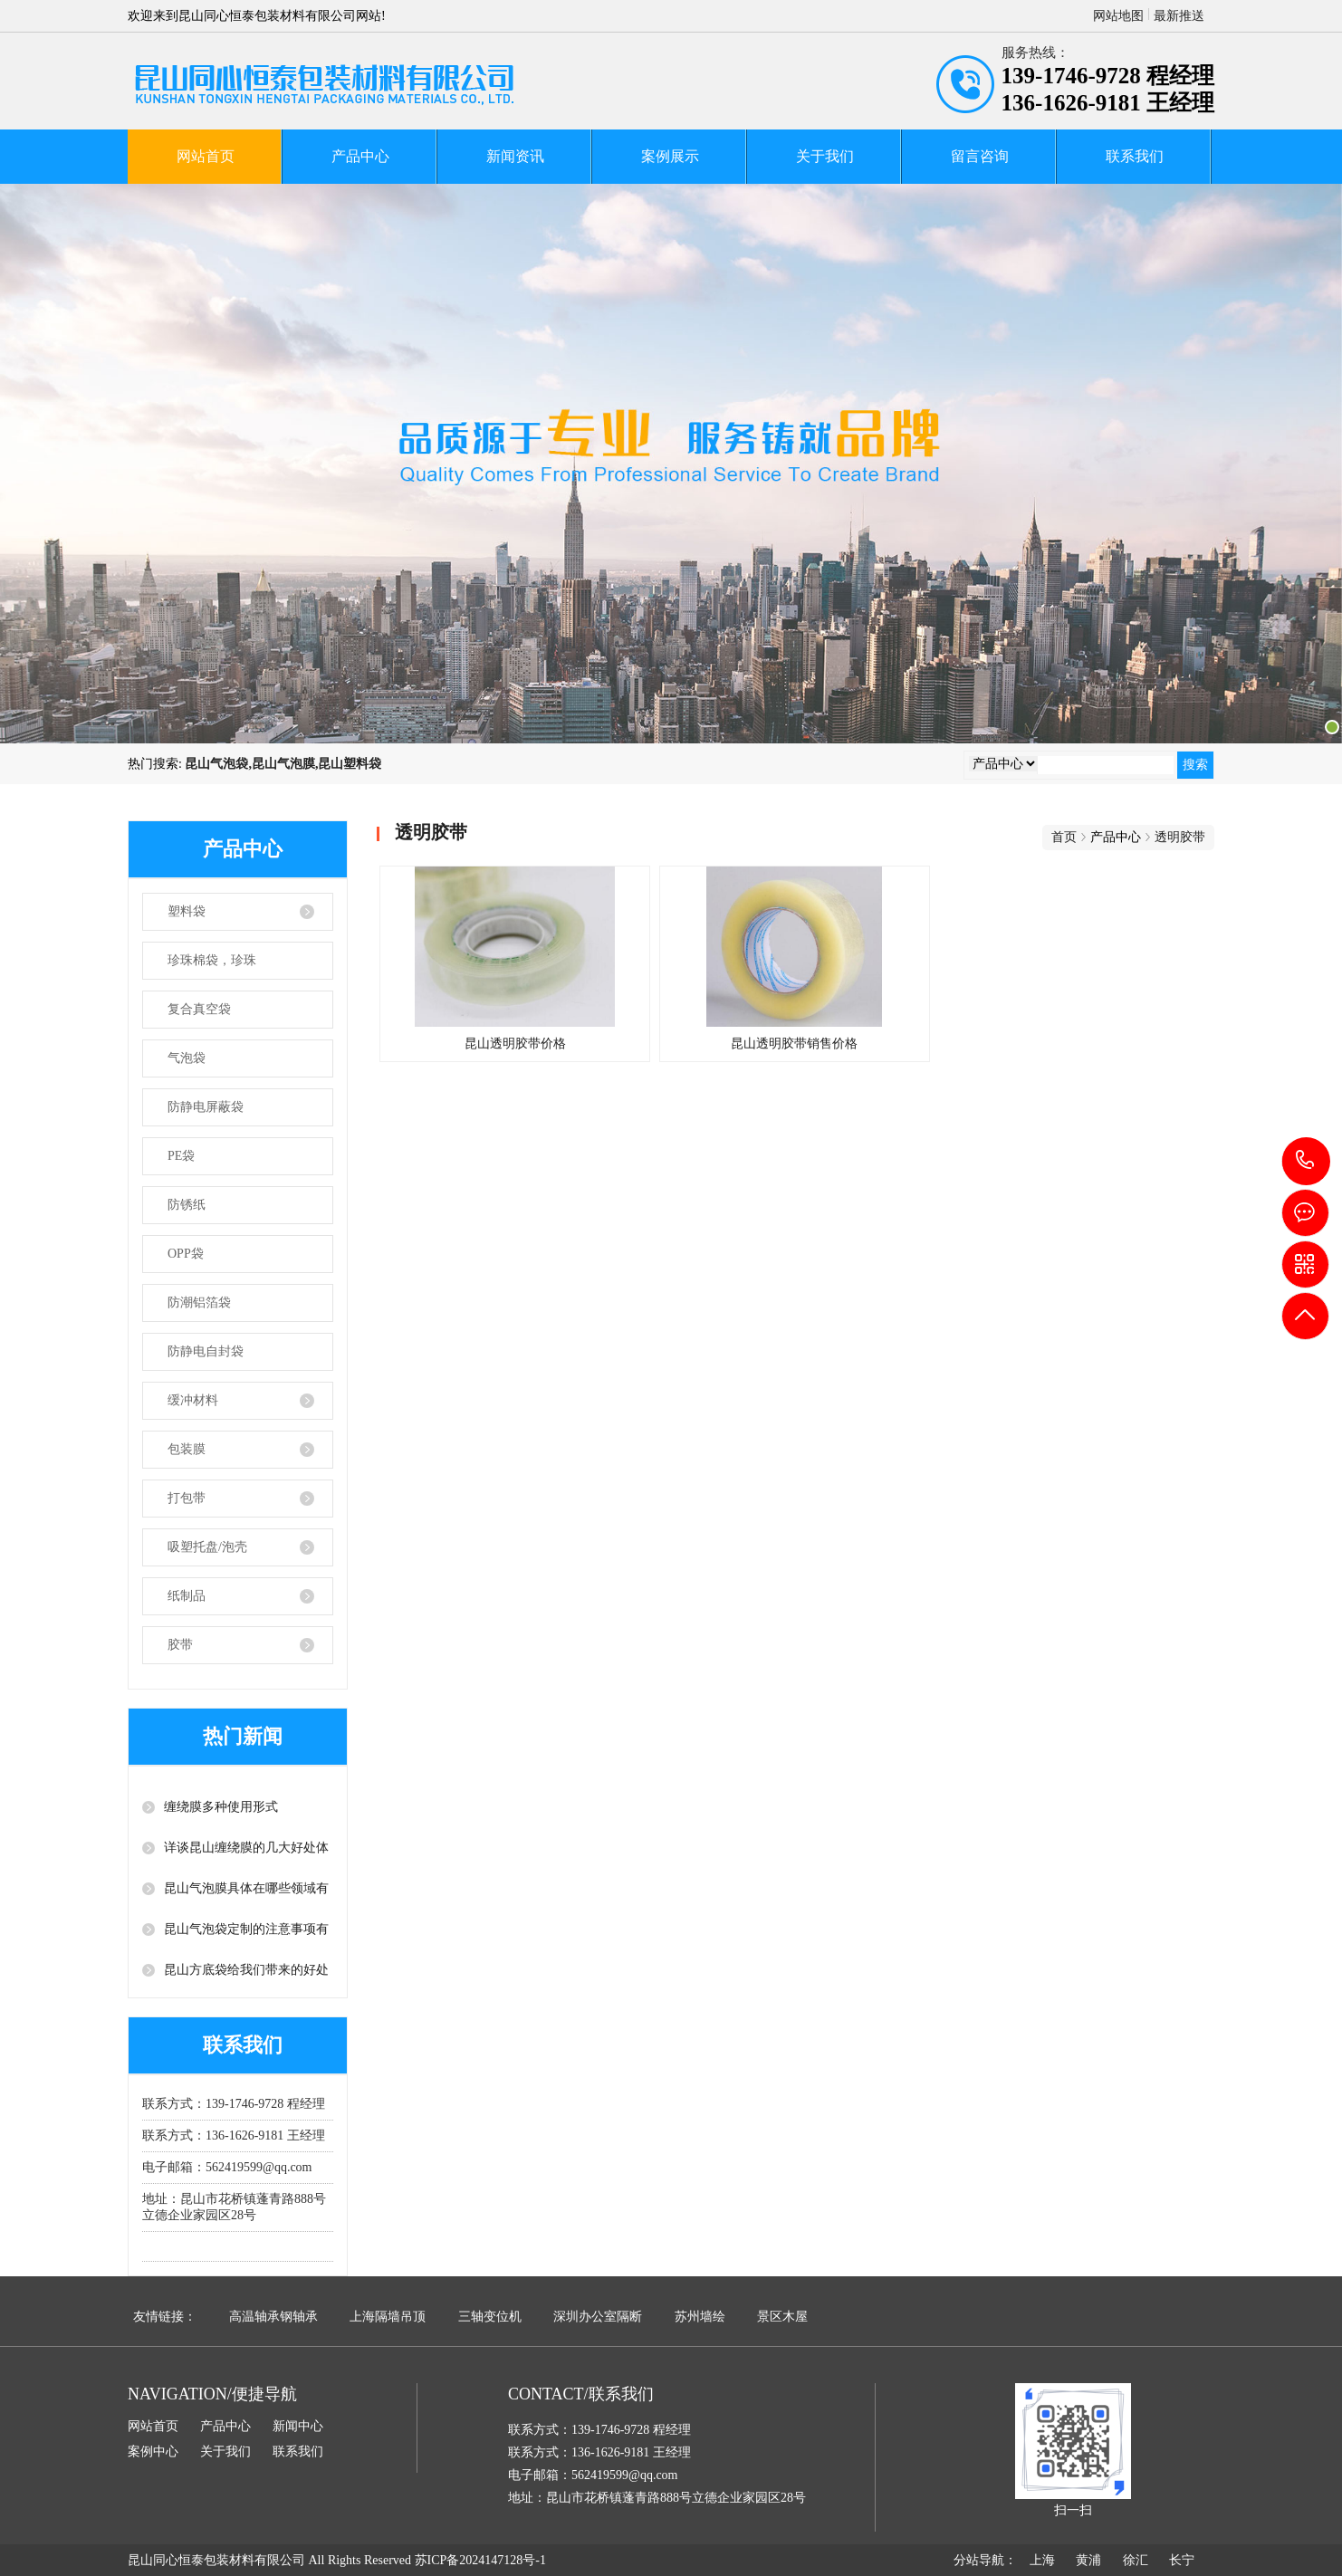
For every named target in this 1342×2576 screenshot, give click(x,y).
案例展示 (670, 156)
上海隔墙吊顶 (388, 2316)
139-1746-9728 (1306, 1161)
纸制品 (187, 1596)
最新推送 (1179, 16)
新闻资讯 (515, 156)
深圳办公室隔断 (597, 2316)
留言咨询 (980, 156)
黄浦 (1088, 2560)
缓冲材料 (193, 1400)
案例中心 (153, 2451)
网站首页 (206, 156)
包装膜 (187, 1449)
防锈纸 (187, 1204)
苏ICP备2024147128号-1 (480, 2560)
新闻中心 (298, 2426)
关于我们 (825, 156)
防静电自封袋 (206, 1351)
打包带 (187, 1498)
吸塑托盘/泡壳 (207, 1547)
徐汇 (1135, 2560)
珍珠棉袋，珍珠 (212, 960)
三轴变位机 (490, 2316)
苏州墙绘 (700, 2316)
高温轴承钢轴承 (273, 2316)
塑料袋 (187, 911)
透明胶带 (1180, 837)
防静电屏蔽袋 (206, 1107)
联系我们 (1135, 156)
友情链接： (165, 2316)
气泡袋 (187, 1058)
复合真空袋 (199, 1009)
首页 (1064, 837)
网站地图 (1118, 16)
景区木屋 (782, 2316)
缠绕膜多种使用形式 (221, 1807)
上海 (1042, 2560)
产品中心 (360, 156)
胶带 (180, 1645)
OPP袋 (186, 1253)
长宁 (1181, 2560)
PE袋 (181, 1156)
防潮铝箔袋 (199, 1302)
